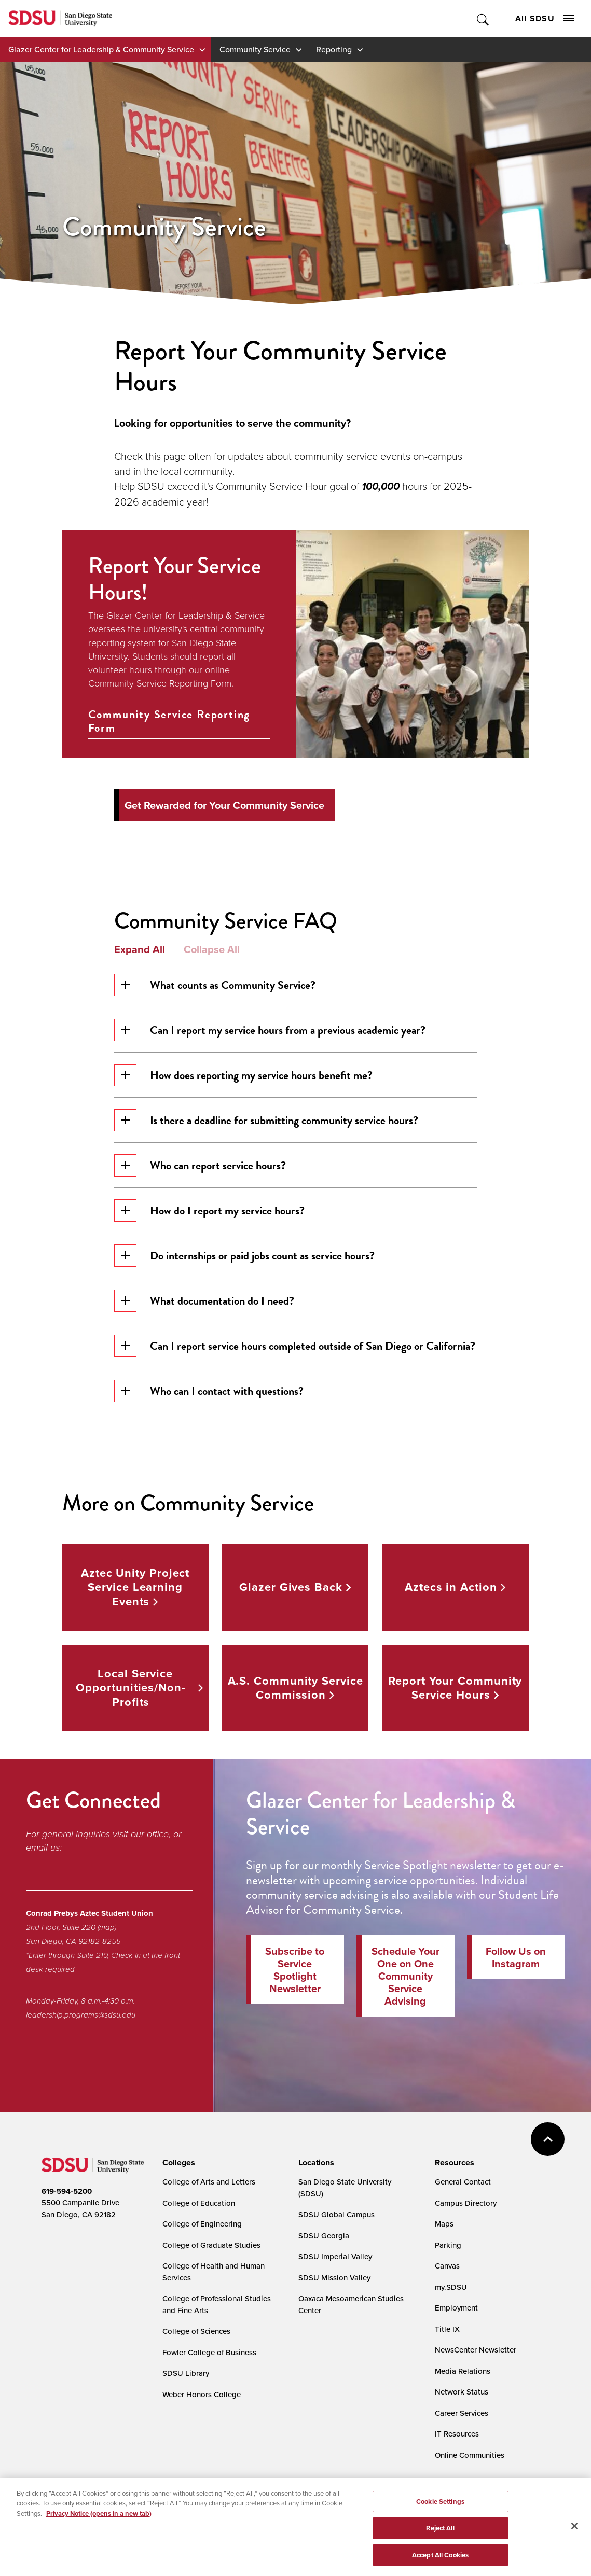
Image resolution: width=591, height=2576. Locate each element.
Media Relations (462, 2370)
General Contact (463, 2181)
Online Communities (469, 2454)
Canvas (447, 2265)
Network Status (461, 2391)
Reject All (440, 2556)
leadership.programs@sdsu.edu (80, 2015)
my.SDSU (451, 2286)
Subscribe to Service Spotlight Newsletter (294, 1969)
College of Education (198, 2202)
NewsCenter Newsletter (475, 2349)
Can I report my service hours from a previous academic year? (269, 1030)
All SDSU (544, 18)
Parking (448, 2244)
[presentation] (177, 2162)
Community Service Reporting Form (169, 721)
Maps (444, 2223)
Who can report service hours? (200, 1165)
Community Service (255, 49)
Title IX (447, 2328)
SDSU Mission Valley (334, 2277)
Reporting (334, 49)
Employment (456, 2307)
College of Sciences (196, 2331)
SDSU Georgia (323, 2235)
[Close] (574, 2554)
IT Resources (457, 2433)
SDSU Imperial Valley (335, 2256)
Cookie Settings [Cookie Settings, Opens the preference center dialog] (440, 2530)
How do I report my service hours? (209, 1210)
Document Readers (118, 2504)
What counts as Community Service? (214, 985)
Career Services (461, 2412)
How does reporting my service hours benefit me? (243, 1075)
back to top (548, 2139)
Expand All (139, 949)
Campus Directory (466, 2202)
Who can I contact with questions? (209, 1391)
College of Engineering (202, 2223)
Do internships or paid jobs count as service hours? (244, 1255)
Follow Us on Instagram (516, 1957)
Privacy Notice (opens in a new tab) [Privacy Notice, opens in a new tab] (99, 2541)
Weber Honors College (201, 2394)
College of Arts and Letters (208, 2181)
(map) (107, 1927)
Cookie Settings (283, 2505)
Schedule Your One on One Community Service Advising (405, 1976)
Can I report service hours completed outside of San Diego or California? (294, 1346)
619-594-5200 (67, 2191)
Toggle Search (483, 18)
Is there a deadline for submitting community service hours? (266, 1120)
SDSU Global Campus (336, 2214)
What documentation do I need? (204, 1301)
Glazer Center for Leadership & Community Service (101, 49)
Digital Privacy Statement (203, 2504)
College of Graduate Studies (211, 2244)
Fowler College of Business (209, 2352)
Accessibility (52, 2504)
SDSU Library (185, 2373)
